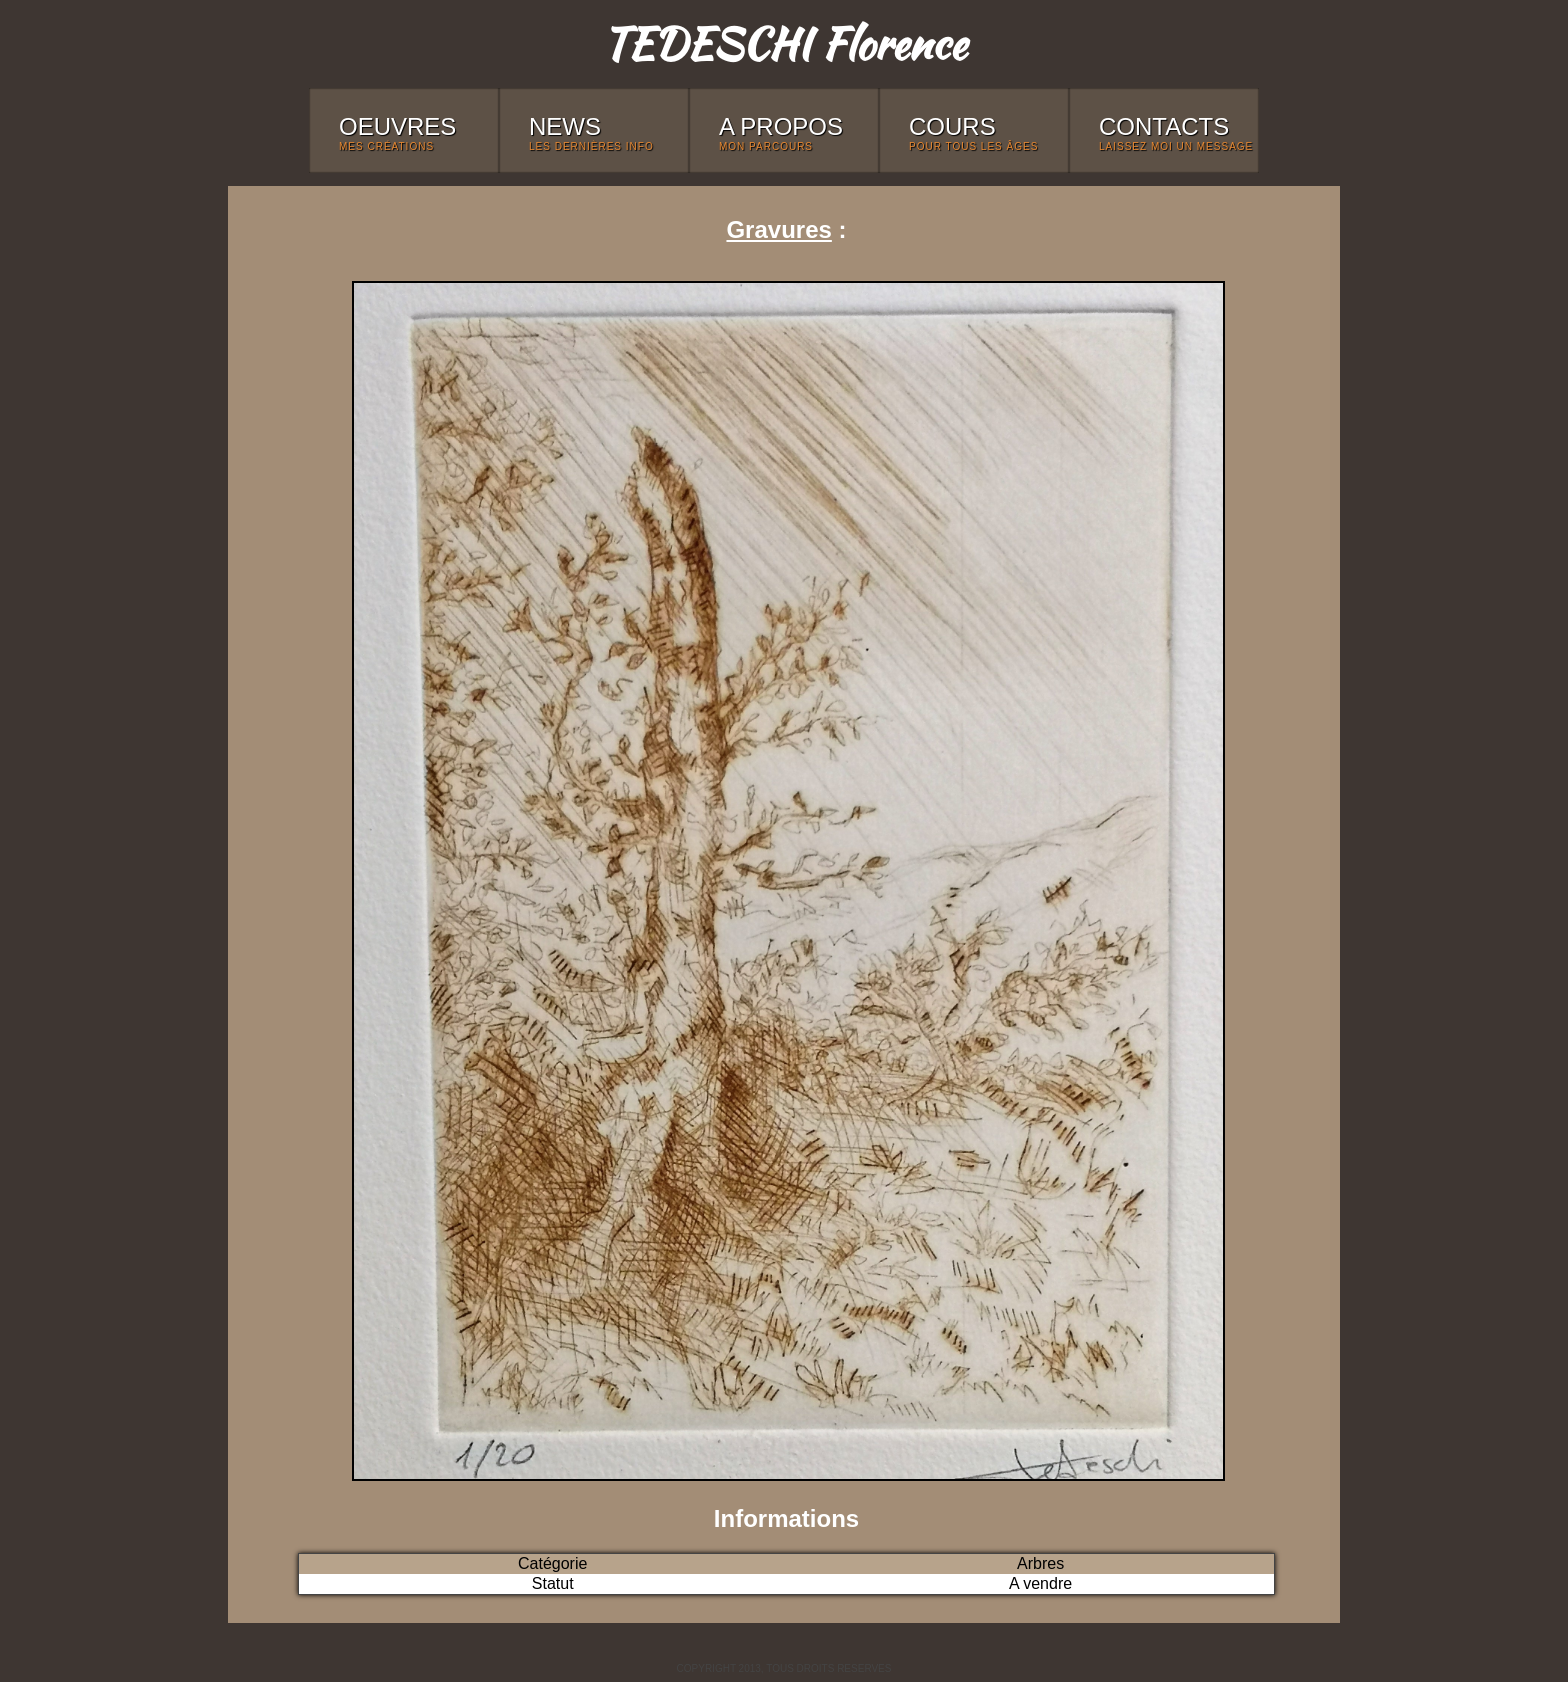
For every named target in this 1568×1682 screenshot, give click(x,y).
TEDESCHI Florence (784, 43)
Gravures (778, 229)
